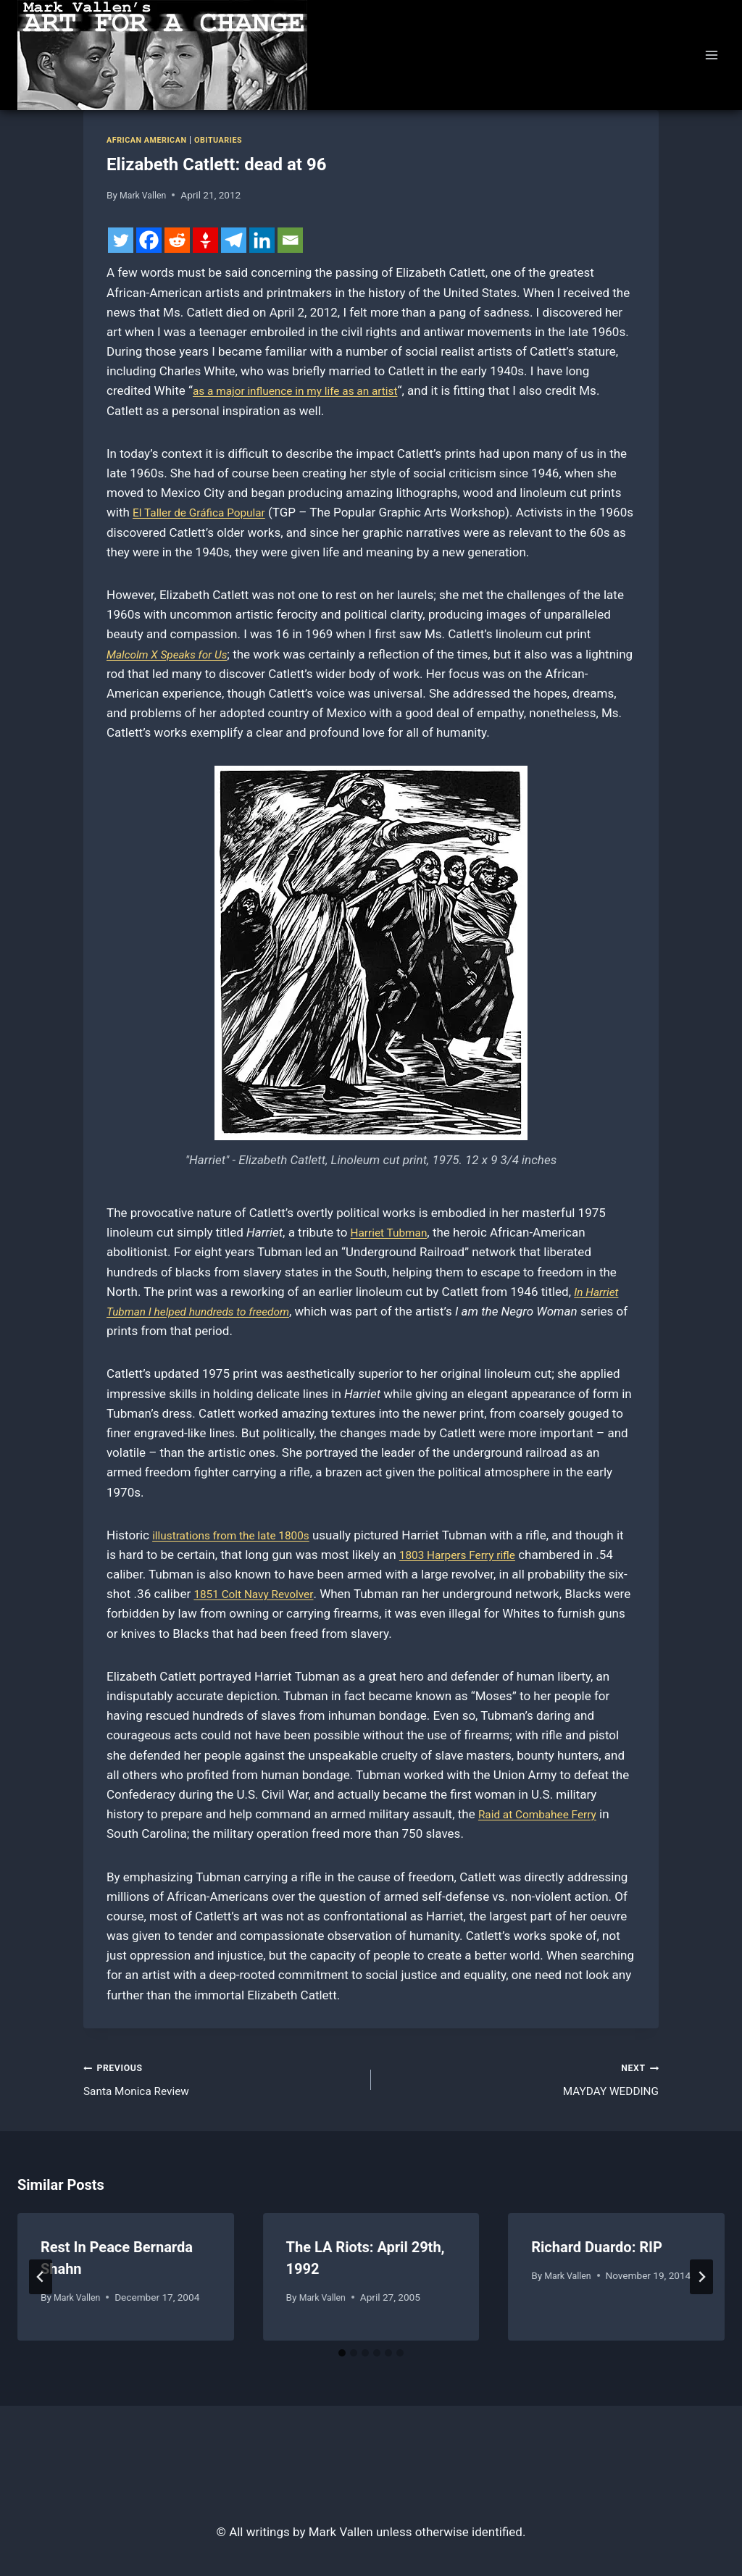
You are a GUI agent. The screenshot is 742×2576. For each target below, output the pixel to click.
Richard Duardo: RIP (596, 2251)
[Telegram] (233, 240)
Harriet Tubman (393, 1232)
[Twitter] (120, 240)
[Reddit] (177, 240)
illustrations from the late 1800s (239, 1535)
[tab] (342, 2358)
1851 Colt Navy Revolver (278, 1593)
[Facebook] (149, 240)
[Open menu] (711, 54)
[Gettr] (205, 240)
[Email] (290, 240)
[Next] (701, 2281)
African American (151, 140)
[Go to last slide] (40, 2281)
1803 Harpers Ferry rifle (473, 1554)
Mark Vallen (145, 195)
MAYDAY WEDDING (521, 2080)
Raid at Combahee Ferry (543, 1814)
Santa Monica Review (221, 2080)
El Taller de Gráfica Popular (206, 512)
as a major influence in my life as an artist (306, 390)
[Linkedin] (262, 240)
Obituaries (229, 140)
